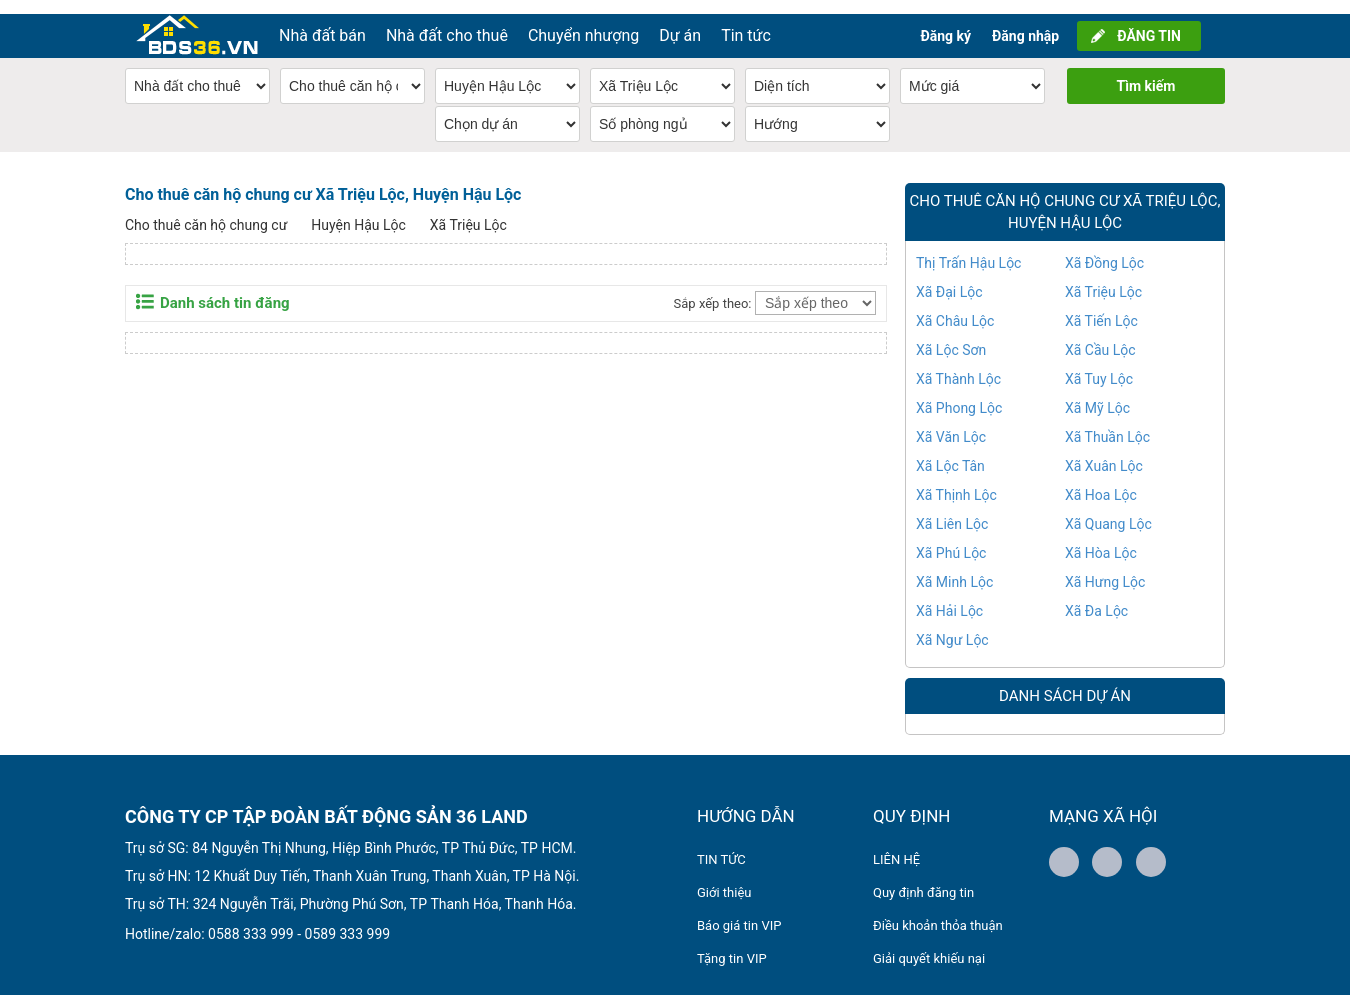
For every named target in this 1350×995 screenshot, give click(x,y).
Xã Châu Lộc (955, 307)
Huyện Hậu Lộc (358, 211)
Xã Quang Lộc (1108, 510)
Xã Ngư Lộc (952, 626)
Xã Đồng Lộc (1104, 249)
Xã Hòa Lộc (1101, 539)
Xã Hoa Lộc (1101, 481)
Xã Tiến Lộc (1101, 307)
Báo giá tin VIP (739, 911)
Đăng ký (945, 22)
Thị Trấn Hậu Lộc (968, 249)
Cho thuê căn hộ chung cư (206, 211)
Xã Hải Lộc (949, 597)
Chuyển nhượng (583, 21)
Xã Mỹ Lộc (1097, 394)
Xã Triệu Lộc (468, 211)
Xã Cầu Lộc (1100, 336)
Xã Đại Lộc (949, 278)
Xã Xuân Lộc (1104, 452)
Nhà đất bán (322, 21)
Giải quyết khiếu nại (929, 944)
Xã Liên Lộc (952, 510)
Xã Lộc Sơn (951, 336)
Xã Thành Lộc (958, 365)
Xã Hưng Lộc (1105, 568)
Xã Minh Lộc (954, 568)
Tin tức (746, 21)
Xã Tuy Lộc (1099, 365)
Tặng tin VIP (732, 944)
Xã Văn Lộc (951, 423)
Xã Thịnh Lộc (956, 481)
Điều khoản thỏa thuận (938, 911)
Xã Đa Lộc (1096, 597)
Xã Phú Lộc (951, 539)
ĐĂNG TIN (1149, 22)
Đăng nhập (1025, 22)
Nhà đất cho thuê (447, 21)
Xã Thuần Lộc (1107, 423)
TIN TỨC (721, 845)
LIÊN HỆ (896, 845)
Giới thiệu (724, 878)
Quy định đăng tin (923, 878)
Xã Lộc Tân (950, 452)
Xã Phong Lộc (959, 394)
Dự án (680, 21)
